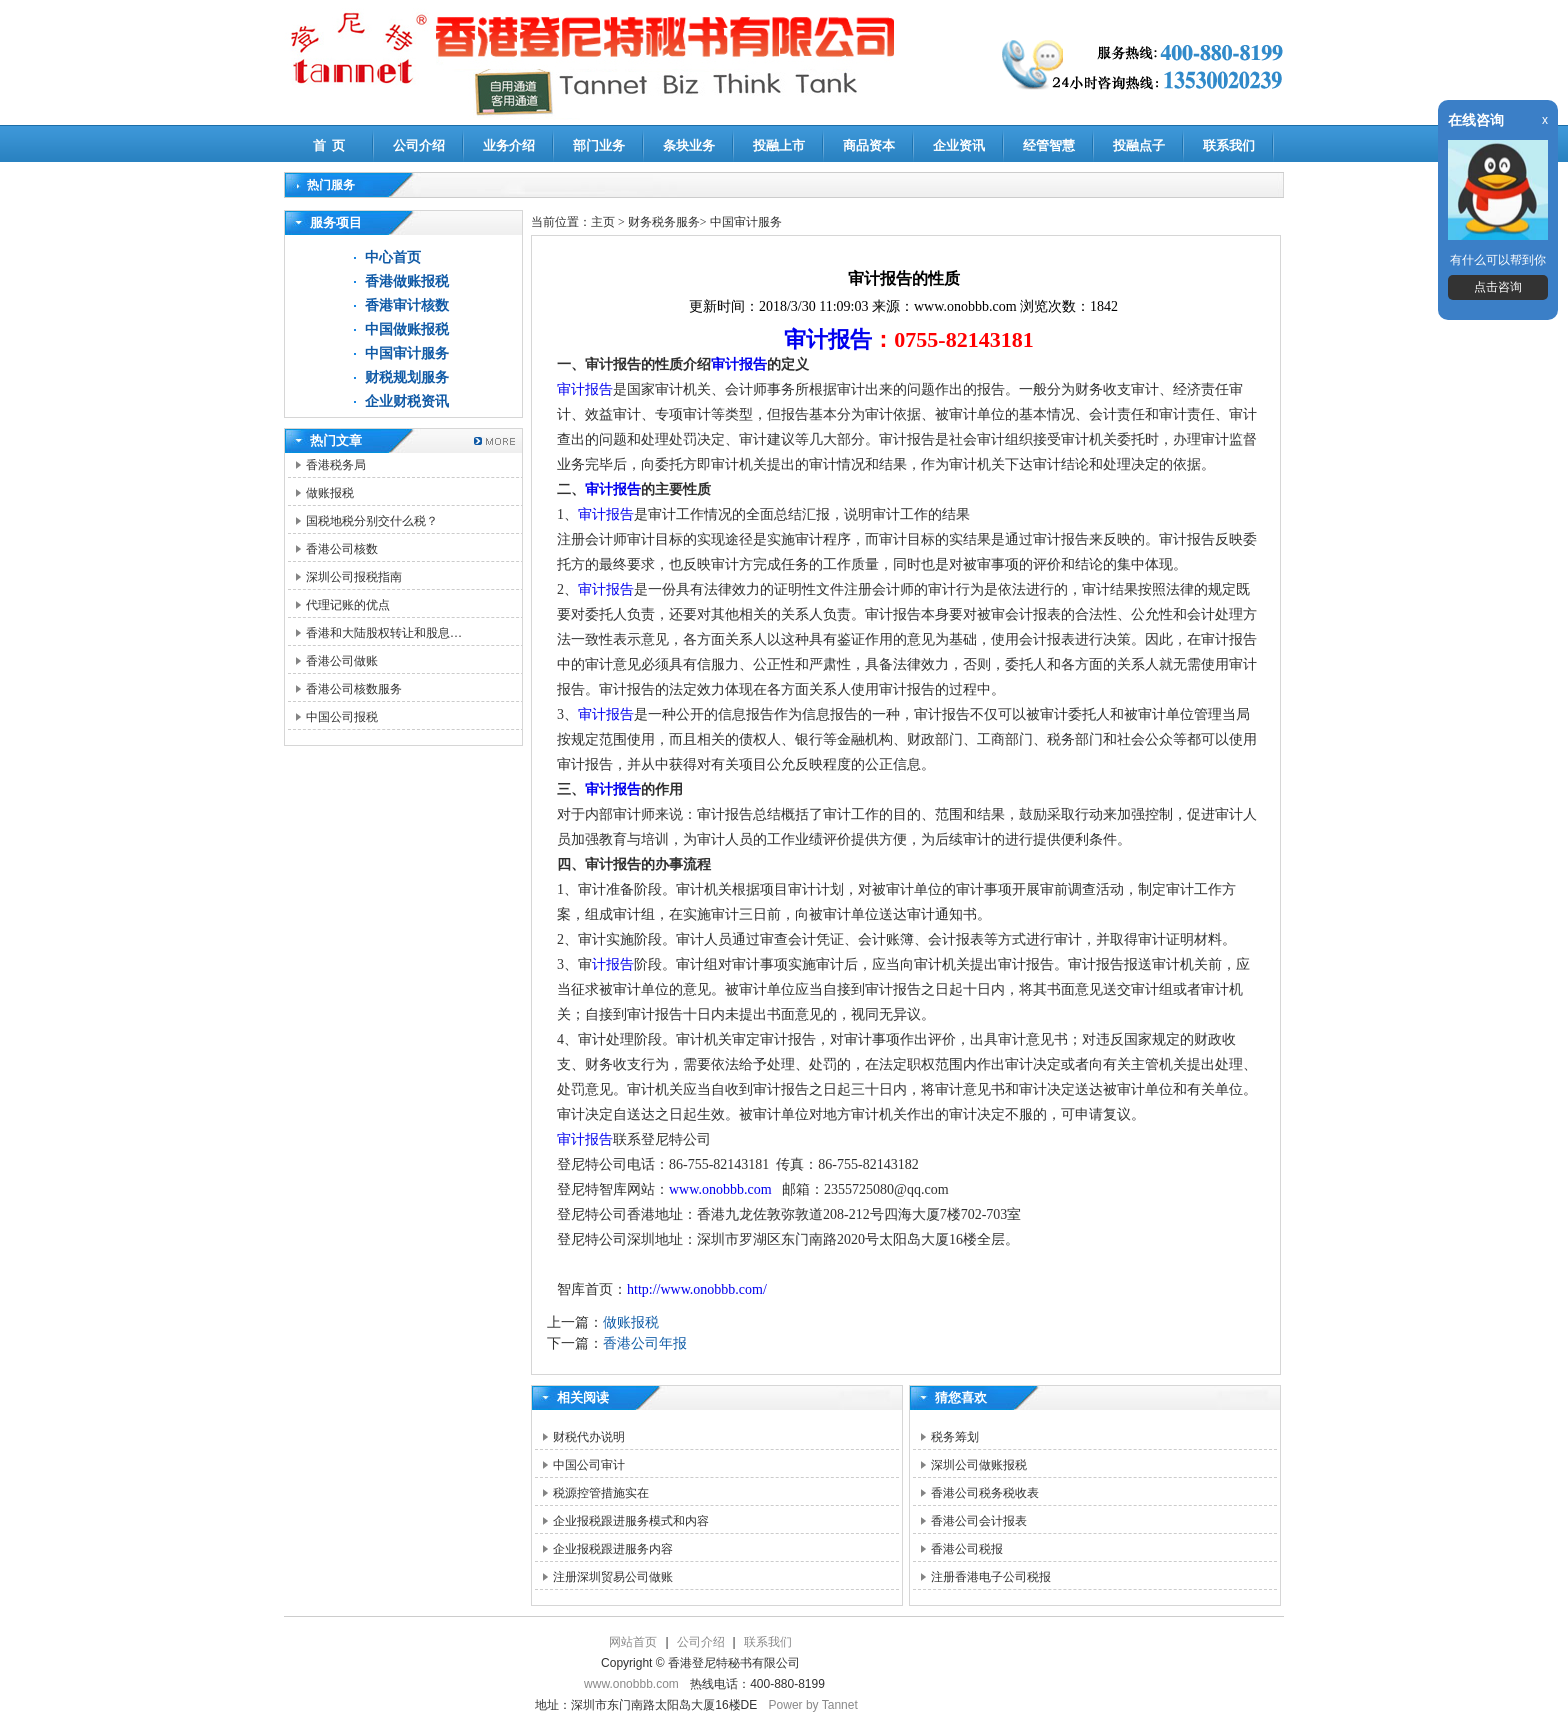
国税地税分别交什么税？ (372, 521)
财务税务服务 (664, 222)
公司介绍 (419, 145)
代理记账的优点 (348, 605)
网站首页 (633, 1642)
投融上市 (779, 145)
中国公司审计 (589, 1465)
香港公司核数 (342, 549)
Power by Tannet (813, 1705)
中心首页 (393, 257)
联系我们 (1229, 145)
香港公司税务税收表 (985, 1493)
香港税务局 (336, 465)
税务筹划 (955, 1437)
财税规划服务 (407, 377)
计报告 (613, 964)
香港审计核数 (407, 305)
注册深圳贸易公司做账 (613, 1577)
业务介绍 (509, 145)
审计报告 (828, 339)
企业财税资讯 (407, 401)
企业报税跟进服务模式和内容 (631, 1521)
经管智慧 (1049, 145)
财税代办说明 (589, 1437)
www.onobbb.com (720, 1189)
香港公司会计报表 (979, 1521)
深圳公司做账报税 (979, 1465)
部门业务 (599, 145)
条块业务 (689, 145)
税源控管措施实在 (601, 1493)
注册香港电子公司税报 (991, 1577)
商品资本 (869, 145)
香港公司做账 (342, 661)
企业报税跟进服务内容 (613, 1549)
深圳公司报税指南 (354, 577)
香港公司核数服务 (354, 689)
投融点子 (1139, 145)
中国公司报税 (342, 717)
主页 (603, 222)
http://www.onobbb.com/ (697, 1289)
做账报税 (330, 493)
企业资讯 (959, 145)
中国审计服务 (407, 353)
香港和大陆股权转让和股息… (384, 633)
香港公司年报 (645, 1343)
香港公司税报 (967, 1549)
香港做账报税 (407, 281)
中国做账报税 (407, 329)
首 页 (329, 145)
